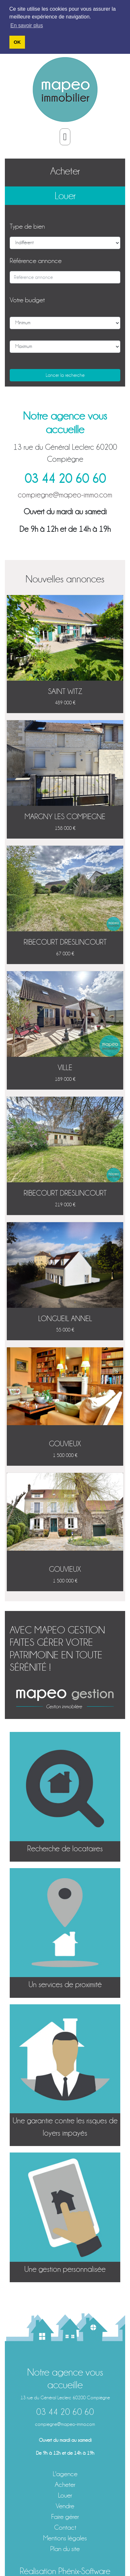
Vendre (65, 2506)
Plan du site (65, 2548)
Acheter (65, 171)
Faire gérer (65, 2516)
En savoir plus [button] (26, 25)
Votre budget (27, 300)
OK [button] (17, 42)
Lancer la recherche (65, 374)
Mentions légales (65, 2538)
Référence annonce (36, 260)
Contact (65, 2527)
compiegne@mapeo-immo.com (65, 494)
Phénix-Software (84, 2571)
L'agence (65, 2473)
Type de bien (27, 226)
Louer (65, 195)
